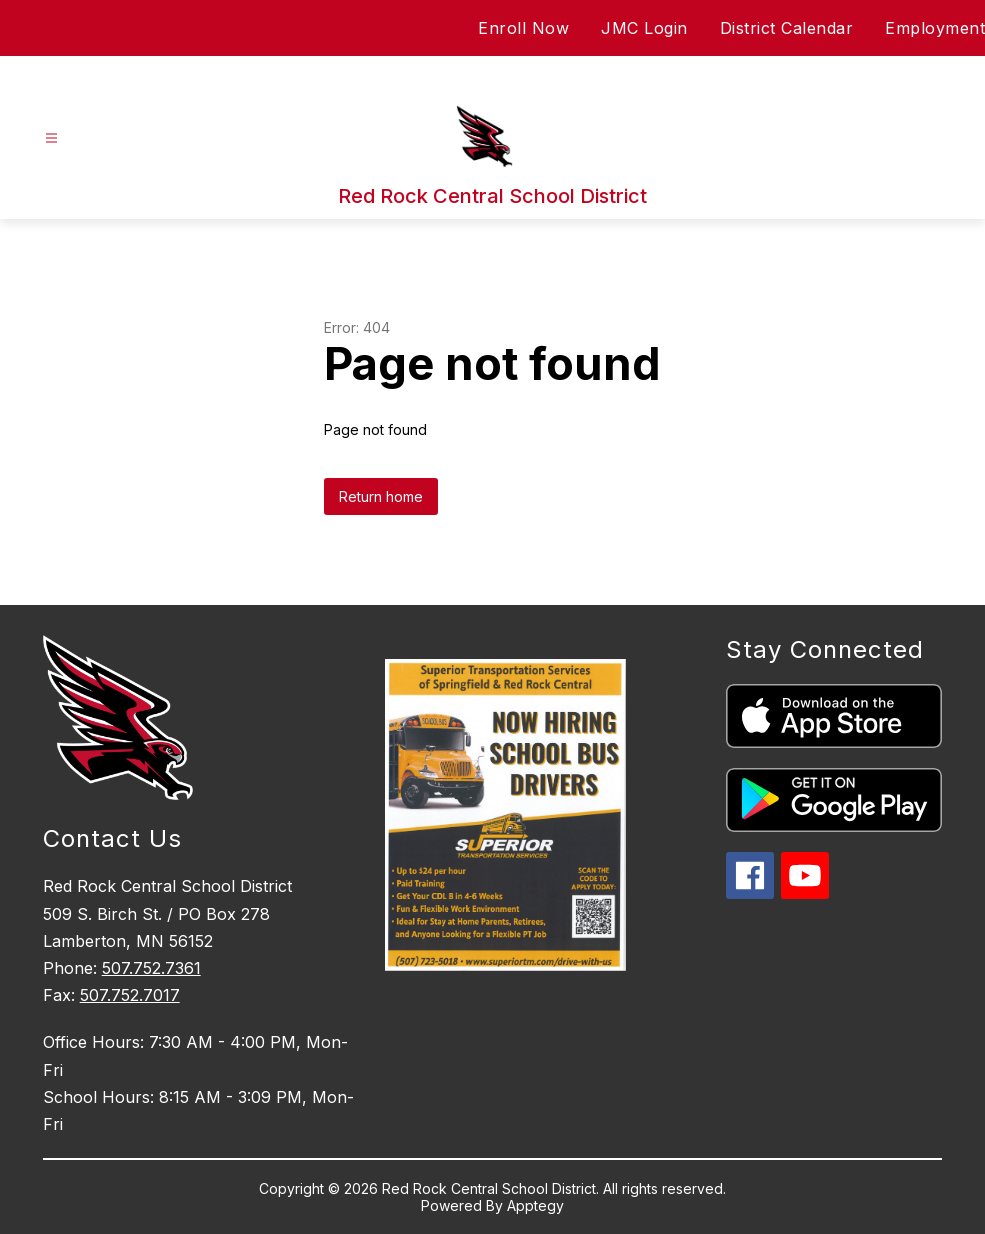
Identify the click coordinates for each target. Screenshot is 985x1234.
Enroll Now (523, 28)
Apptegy (535, 1205)
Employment (935, 28)
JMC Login (644, 28)
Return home (381, 496)
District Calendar (787, 28)
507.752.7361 (151, 968)
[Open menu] (51, 138)
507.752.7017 (130, 995)
